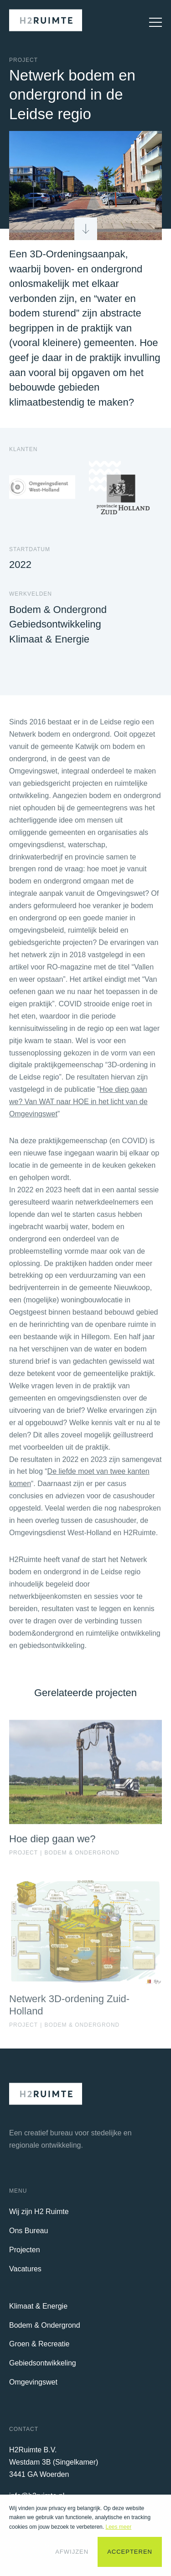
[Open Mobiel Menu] (152, 22)
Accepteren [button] (129, 2551)
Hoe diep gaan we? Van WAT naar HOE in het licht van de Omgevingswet (78, 1107)
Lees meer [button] (118, 2527)
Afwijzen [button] (71, 2551)
